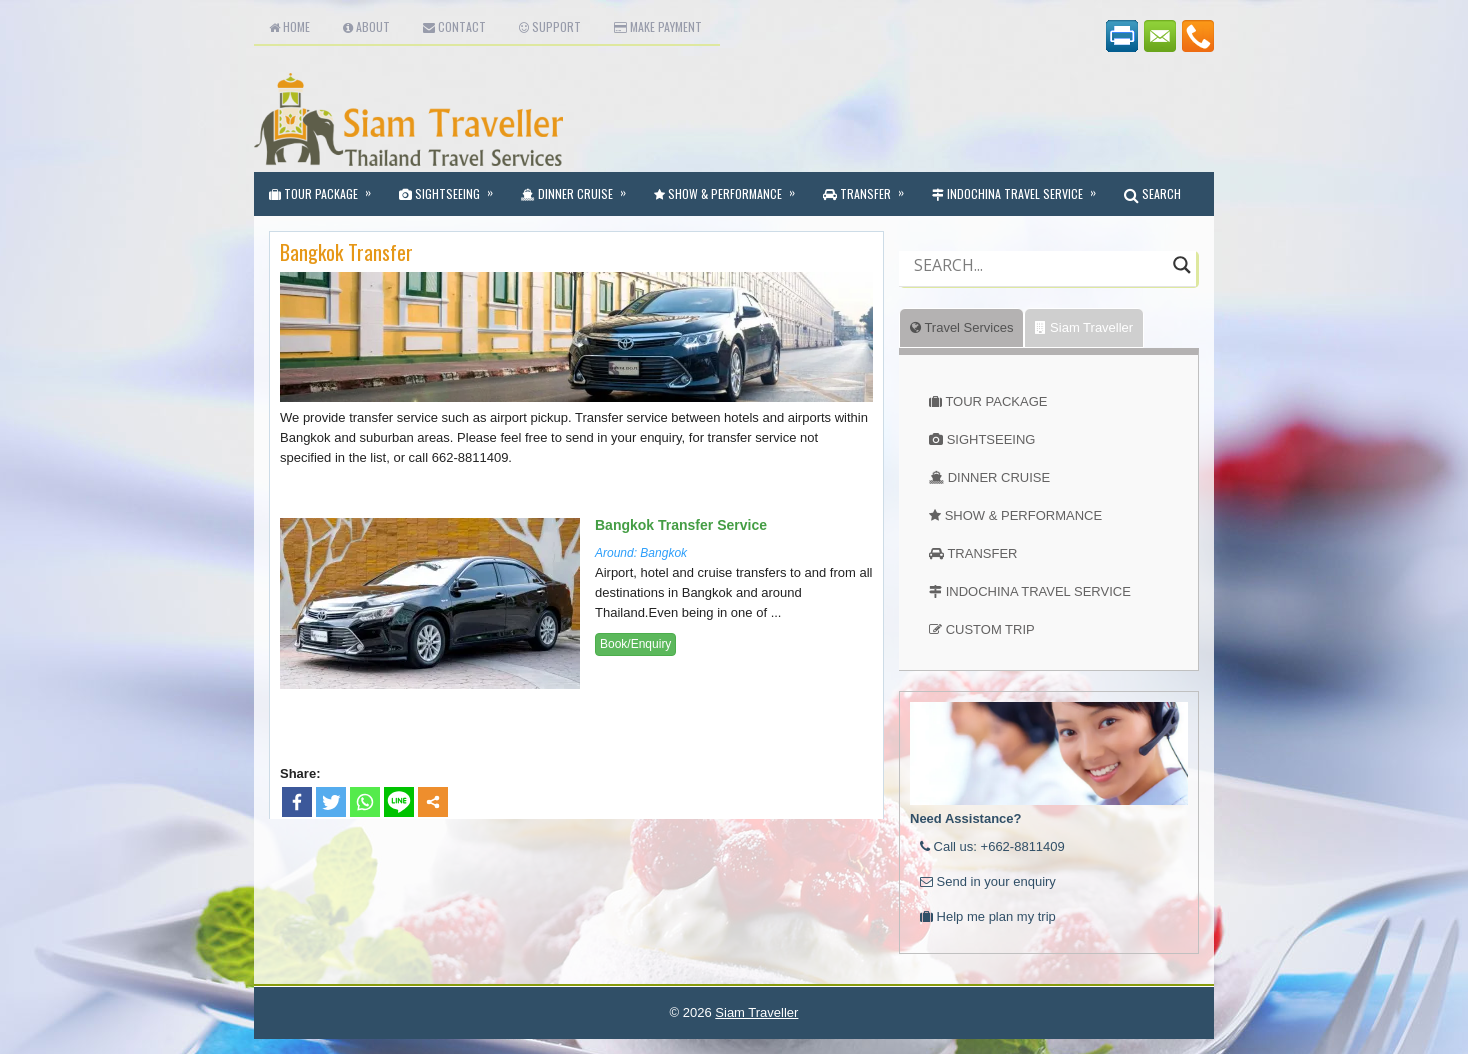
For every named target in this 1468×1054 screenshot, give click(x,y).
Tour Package (326, 187)
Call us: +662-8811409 (992, 846)
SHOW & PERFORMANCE (1023, 515)
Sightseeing (452, 187)
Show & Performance (731, 187)
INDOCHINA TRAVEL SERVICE (1038, 591)
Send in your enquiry (988, 881)
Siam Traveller (1084, 327)
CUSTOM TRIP (990, 629)
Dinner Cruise (580, 187)
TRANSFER (982, 553)
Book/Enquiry (635, 644)
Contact (454, 26)
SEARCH (1152, 193)
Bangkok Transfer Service (681, 525)
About (366, 26)
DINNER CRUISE (999, 477)
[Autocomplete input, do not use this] (1038, 282)
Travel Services (961, 327)
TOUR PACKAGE (996, 401)
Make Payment (658, 26)
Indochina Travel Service (1020, 187)
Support (550, 26)
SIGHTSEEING (991, 439)
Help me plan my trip (988, 916)
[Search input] (1038, 265)
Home (289, 26)
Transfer (870, 187)
